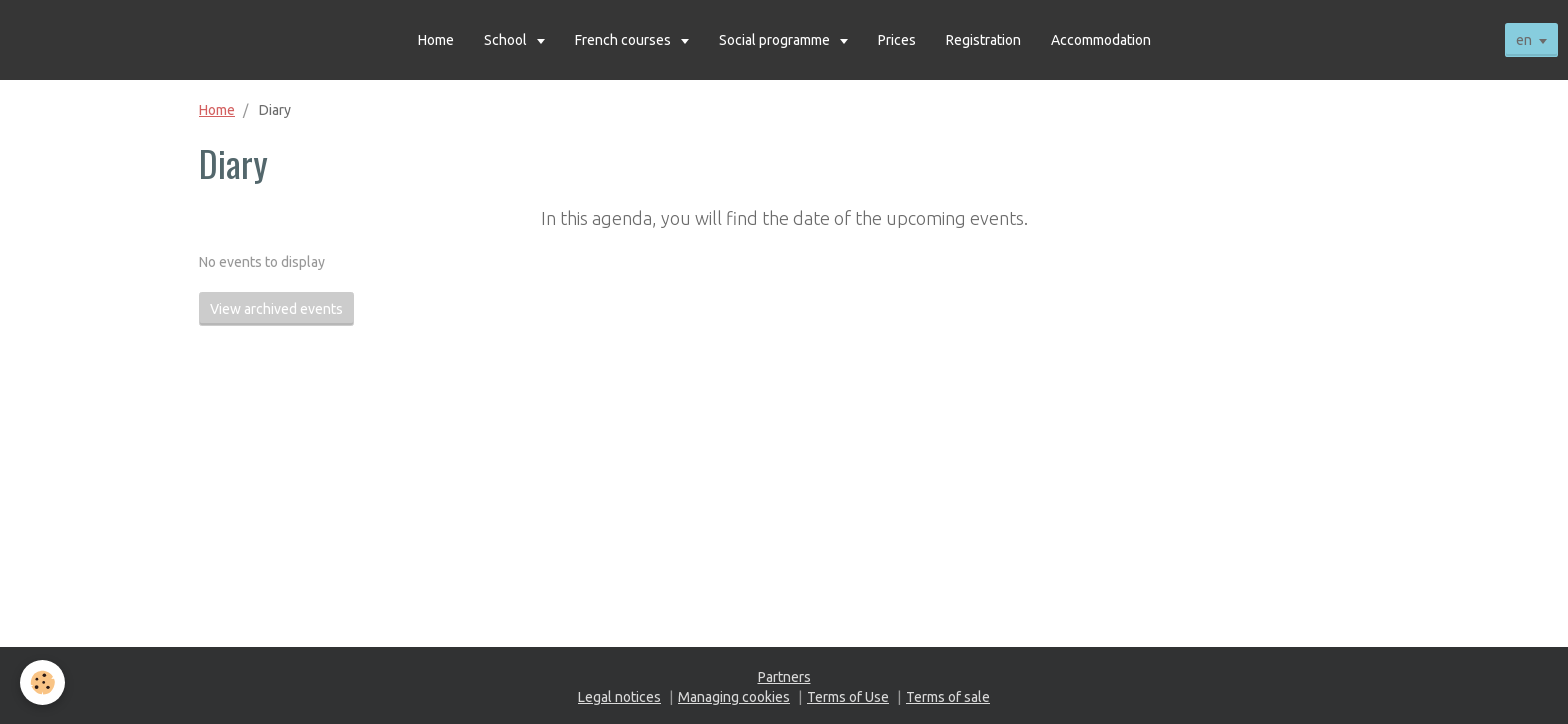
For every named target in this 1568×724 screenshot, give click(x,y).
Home (436, 40)
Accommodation (1101, 40)
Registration (983, 40)
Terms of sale (948, 697)
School (507, 40)
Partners (784, 677)
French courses (624, 40)
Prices (897, 40)
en (1524, 40)
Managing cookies (734, 697)
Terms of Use (848, 697)
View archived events (276, 309)
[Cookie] (42, 682)
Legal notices (619, 697)
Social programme (776, 40)
